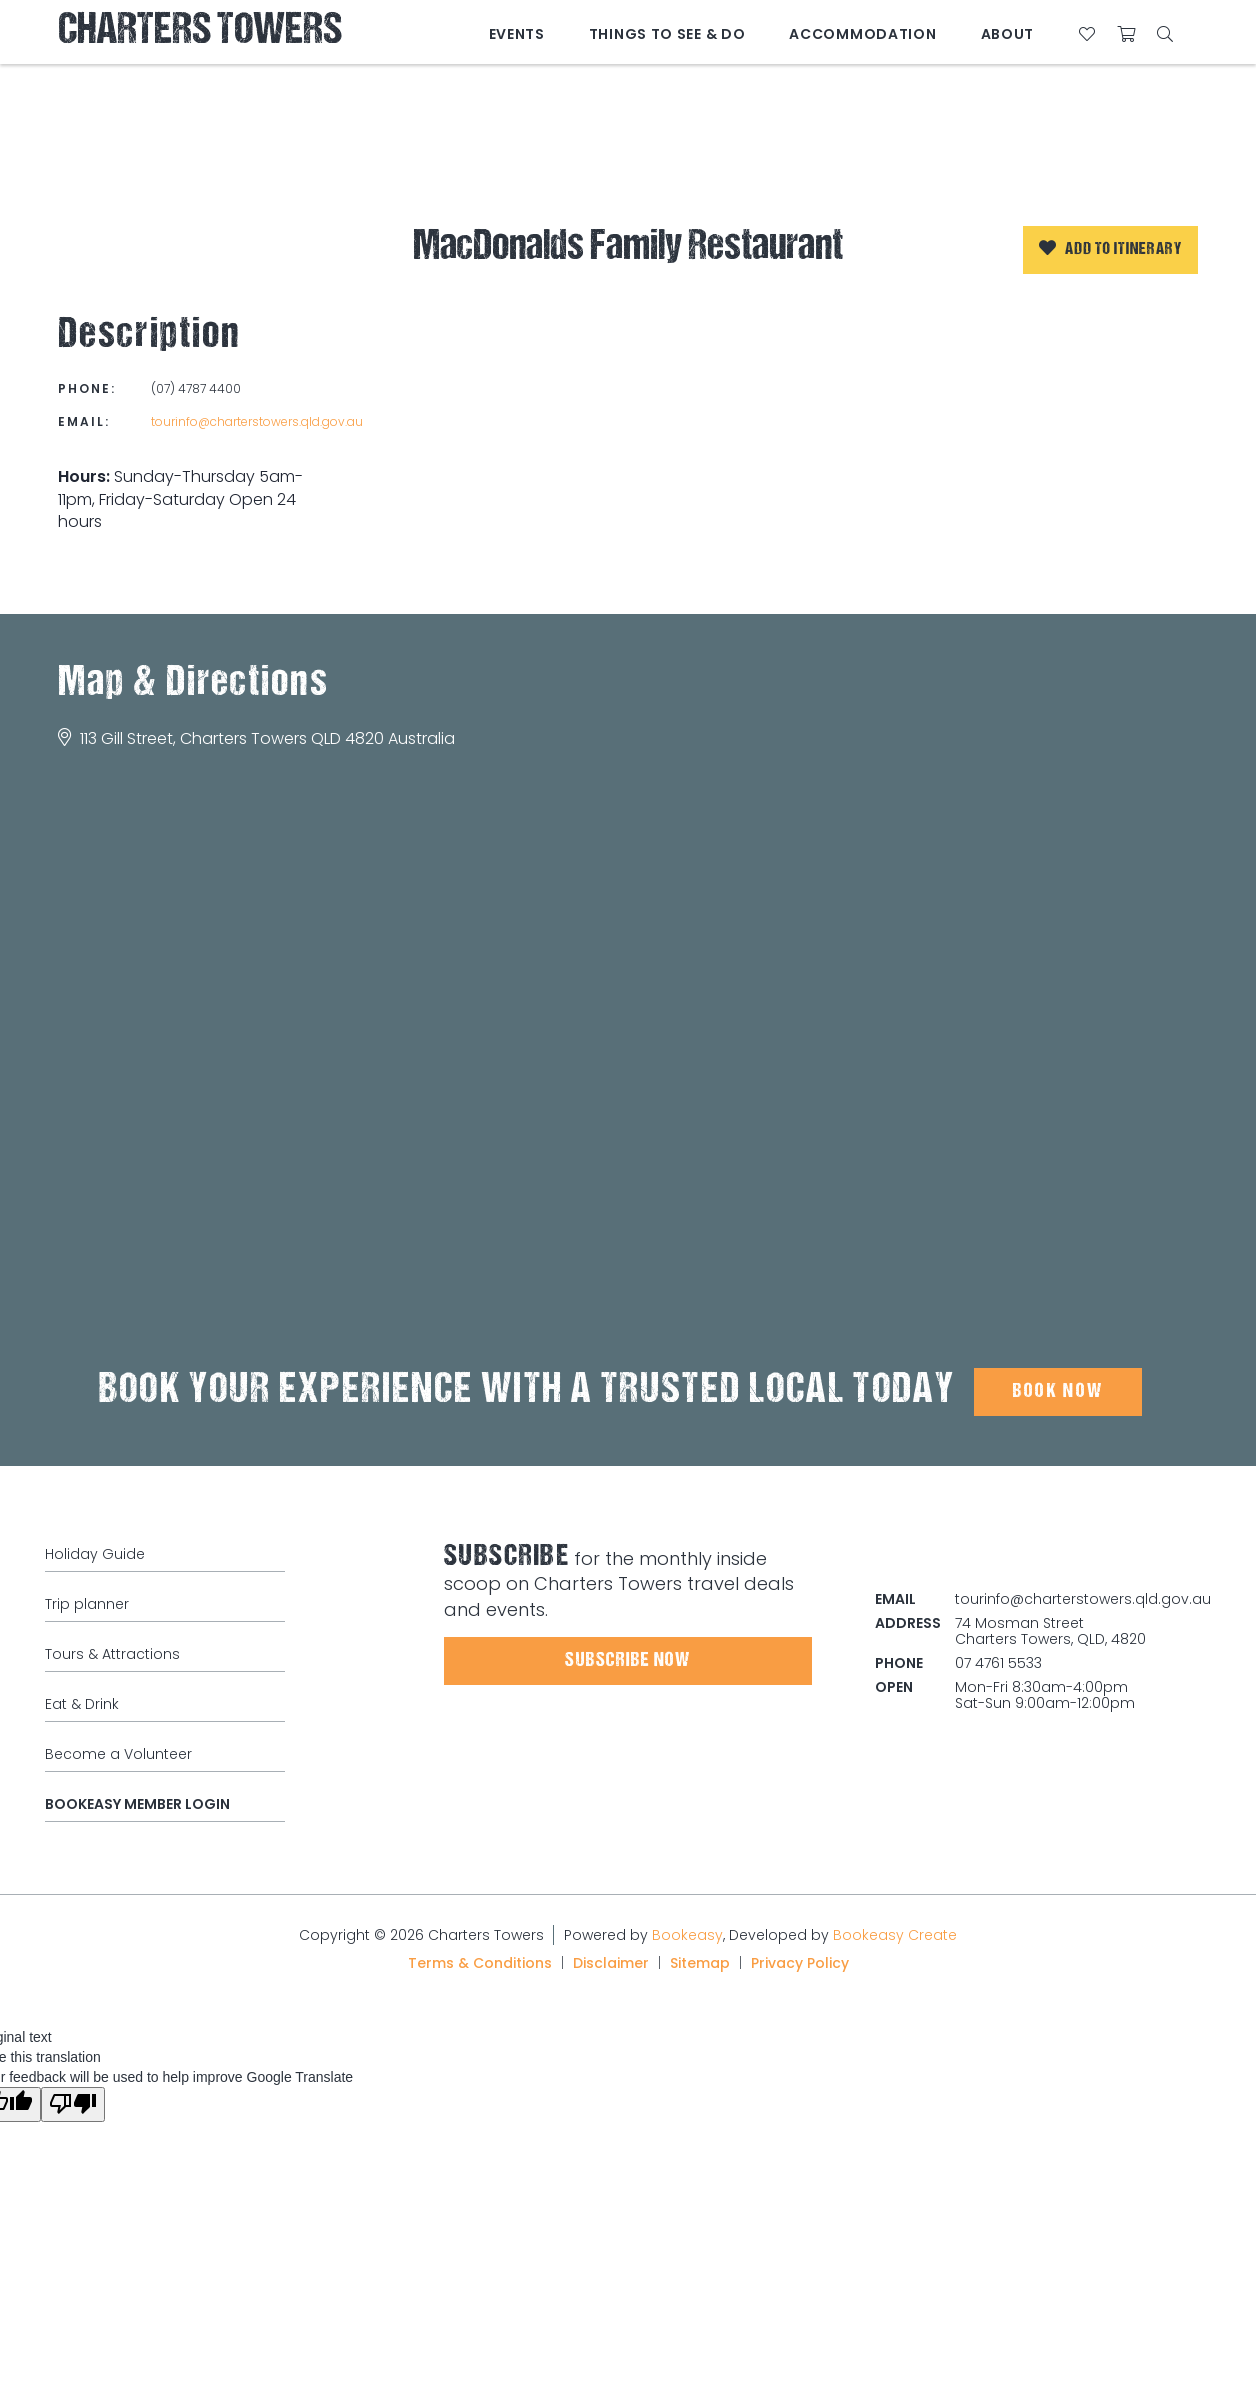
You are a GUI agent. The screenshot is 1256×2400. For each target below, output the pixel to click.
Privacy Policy (800, 1963)
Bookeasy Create (895, 1935)
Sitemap (700, 1963)
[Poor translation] (73, 2104)
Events (517, 34)
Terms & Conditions (480, 1963)
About (1008, 34)
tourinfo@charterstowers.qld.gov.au (257, 421)
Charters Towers (200, 32)
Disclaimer (611, 1963)
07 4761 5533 (998, 1663)
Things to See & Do (667, 34)
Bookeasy (687, 1935)
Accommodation (862, 34)
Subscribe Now (627, 1661)
